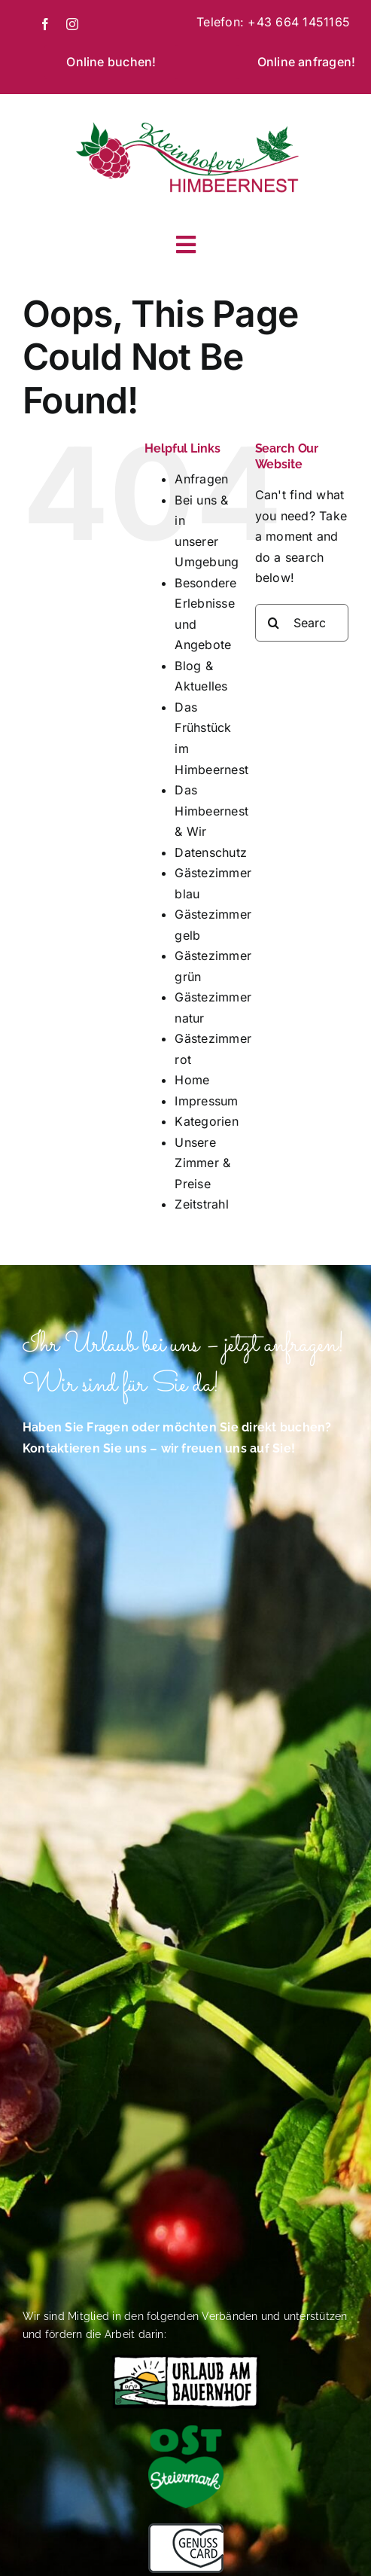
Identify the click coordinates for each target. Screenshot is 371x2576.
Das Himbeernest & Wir (211, 810)
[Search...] (301, 623)
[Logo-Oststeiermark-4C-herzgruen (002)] (186, 2431)
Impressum (206, 1100)
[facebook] (45, 24)
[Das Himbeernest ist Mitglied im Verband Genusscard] (186, 2529)
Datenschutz (211, 852)
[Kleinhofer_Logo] (186, 122)
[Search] (274, 623)
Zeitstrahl (201, 1204)
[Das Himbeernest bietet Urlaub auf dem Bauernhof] (186, 2359)
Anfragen (201, 478)
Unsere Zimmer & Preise (202, 1163)
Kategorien (206, 1121)
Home (192, 1079)
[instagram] (72, 24)
